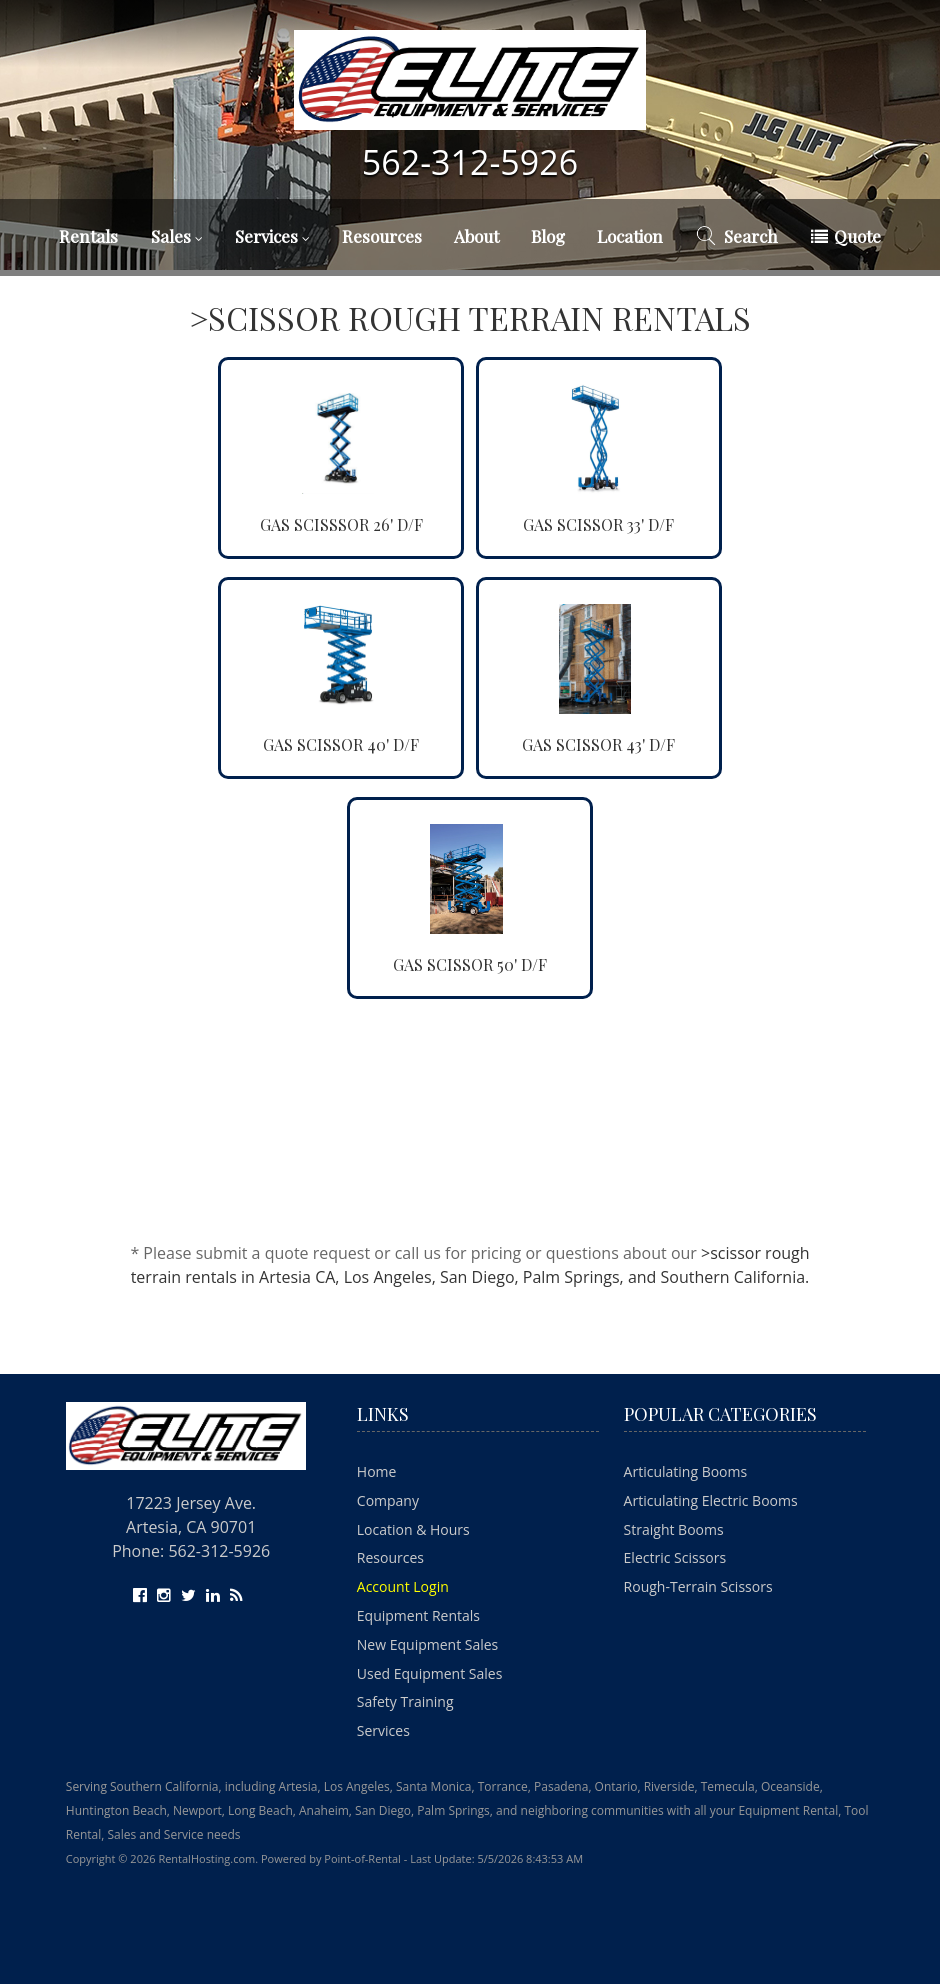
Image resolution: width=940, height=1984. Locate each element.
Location (630, 236)
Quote (846, 236)
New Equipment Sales (427, 1644)
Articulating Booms (686, 1471)
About (476, 236)
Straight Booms (674, 1529)
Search (736, 236)
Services (272, 236)
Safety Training (405, 1701)
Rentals (88, 236)
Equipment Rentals (418, 1615)
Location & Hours (413, 1529)
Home (377, 1471)
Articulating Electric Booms (711, 1500)
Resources (382, 236)
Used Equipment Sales (430, 1673)
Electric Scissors (675, 1557)
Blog (548, 236)
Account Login (403, 1586)
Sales (177, 236)
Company (388, 1500)
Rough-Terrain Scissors (698, 1586)
